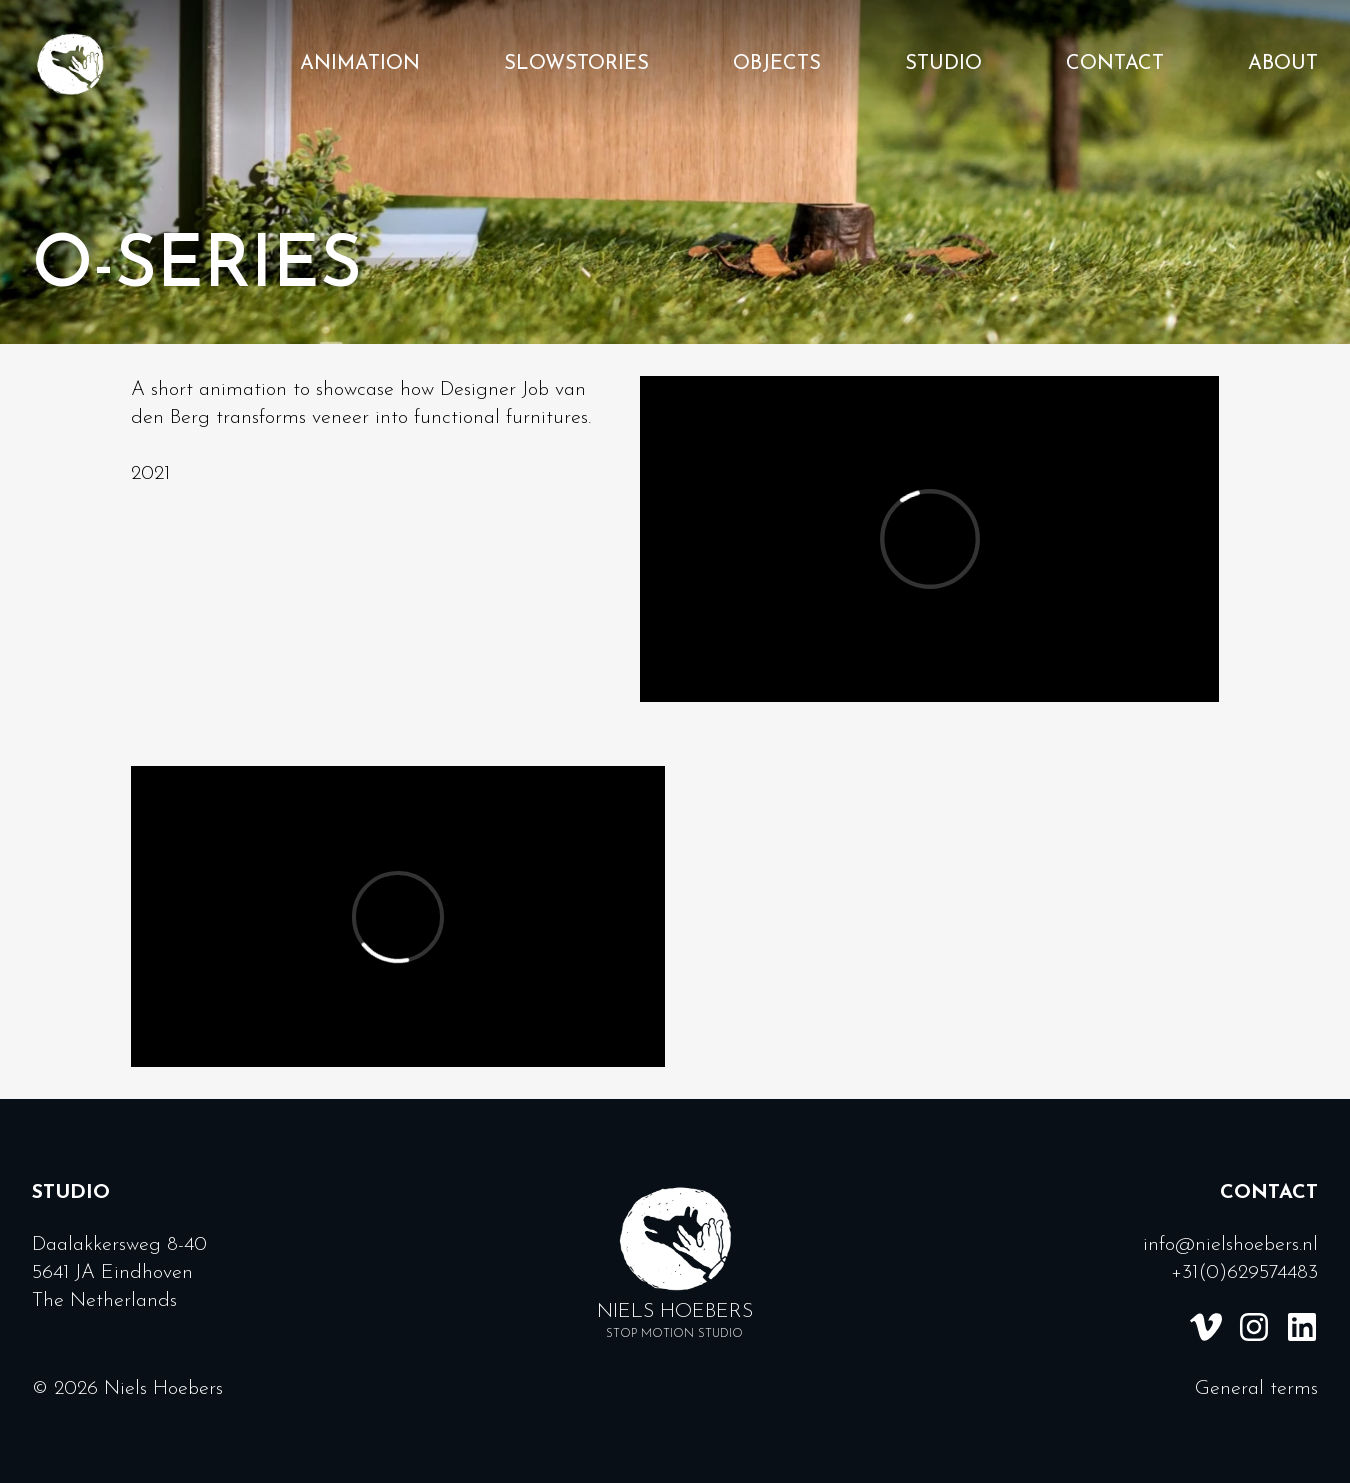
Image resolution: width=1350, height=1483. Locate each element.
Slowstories (576, 64)
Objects (777, 64)
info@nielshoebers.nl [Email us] (1230, 1245)
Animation (360, 64)
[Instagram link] (1254, 1327)
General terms (1256, 1389)
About (1283, 64)
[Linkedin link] (1302, 1327)
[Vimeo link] (1206, 1327)
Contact (1115, 64)
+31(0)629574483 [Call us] (1244, 1273)
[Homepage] (70, 64)
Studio (943, 64)
